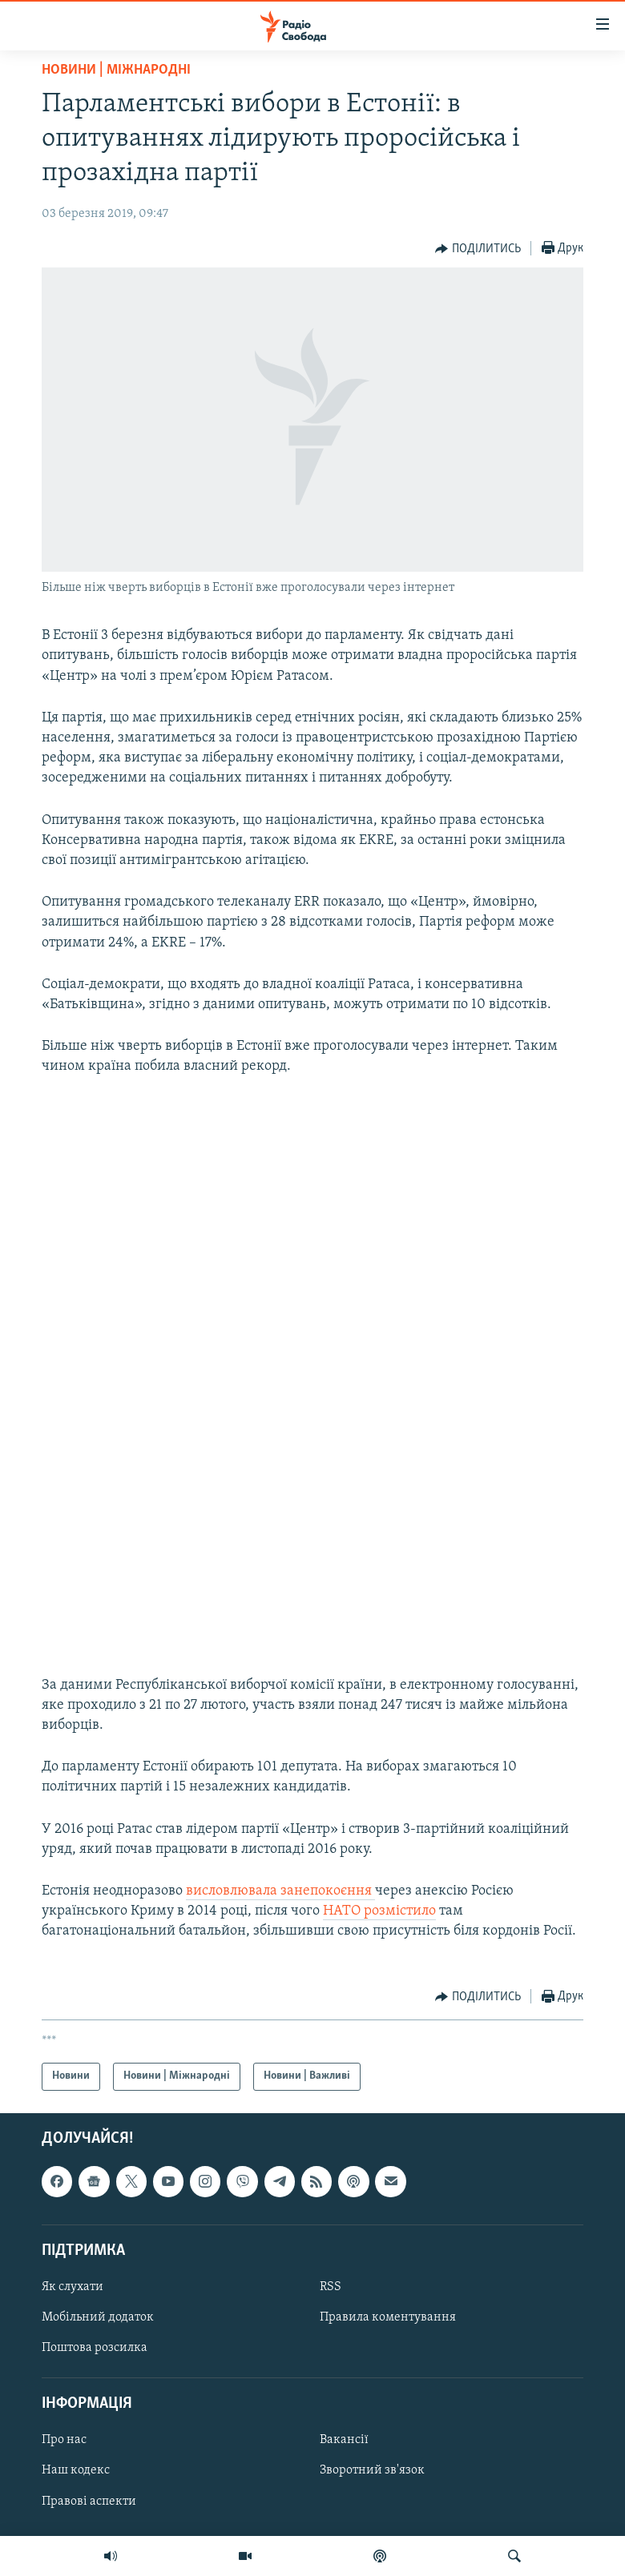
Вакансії (344, 2439)
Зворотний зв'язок (372, 2470)
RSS (330, 2287)
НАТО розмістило (379, 1911)
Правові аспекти (89, 2500)
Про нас (64, 2439)
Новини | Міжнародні (116, 70)
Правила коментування (388, 2317)
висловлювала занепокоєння (280, 1891)
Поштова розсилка (94, 2347)
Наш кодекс (76, 2470)
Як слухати (72, 2287)
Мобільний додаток (98, 2317)
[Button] (478, 249)
